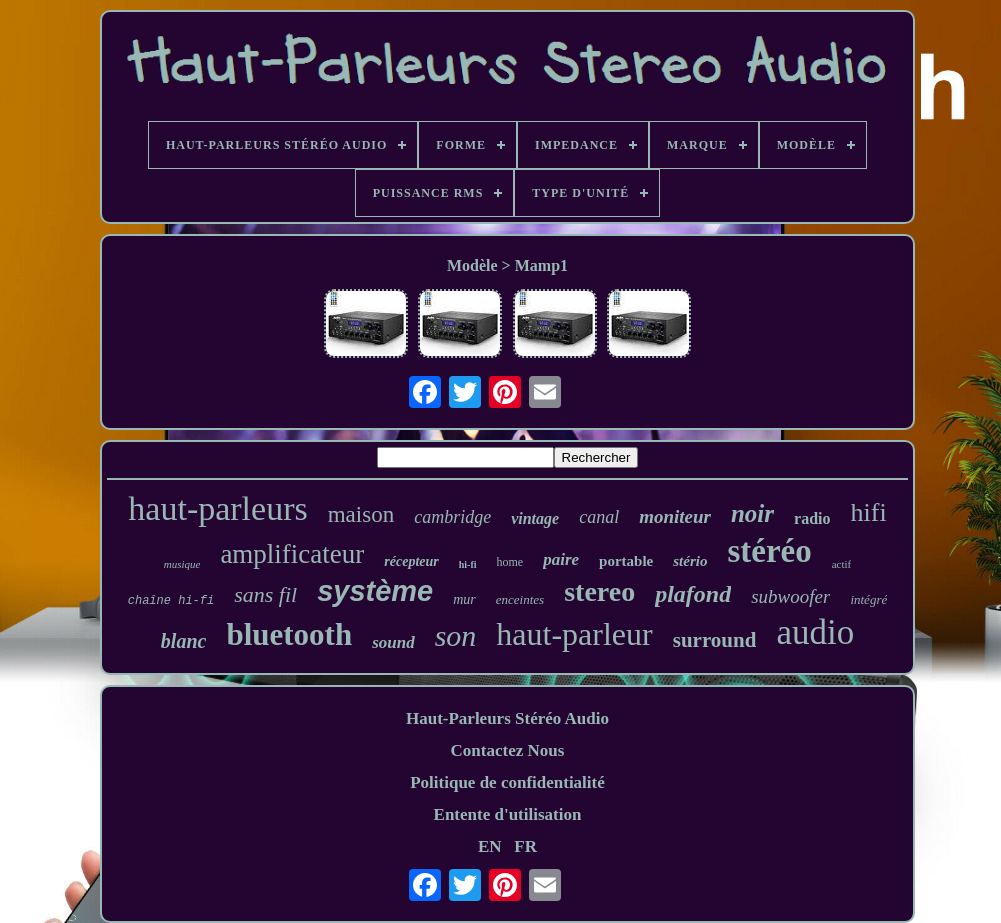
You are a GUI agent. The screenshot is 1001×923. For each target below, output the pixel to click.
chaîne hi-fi (171, 601)
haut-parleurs (217, 508)
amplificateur (292, 554)
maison (361, 514)
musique (182, 564)
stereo (599, 591)
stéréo (769, 551)
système (375, 591)
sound (393, 642)
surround (715, 640)
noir (752, 513)
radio (812, 518)
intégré (868, 599)
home (510, 562)
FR (525, 846)
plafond (693, 594)
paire (561, 559)
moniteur (675, 516)
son (456, 635)
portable (626, 561)
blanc (184, 641)
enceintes (520, 599)
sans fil (265, 594)
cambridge (452, 517)
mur (464, 599)
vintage (535, 518)
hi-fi (468, 564)
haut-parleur (574, 634)
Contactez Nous (508, 750)
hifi (869, 512)
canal (599, 517)
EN (490, 846)
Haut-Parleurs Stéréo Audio (507, 718)
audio (815, 632)
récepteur (411, 561)
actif (842, 564)
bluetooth (289, 634)
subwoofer (790, 596)
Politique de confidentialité (507, 782)
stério (690, 561)
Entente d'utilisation (508, 814)
